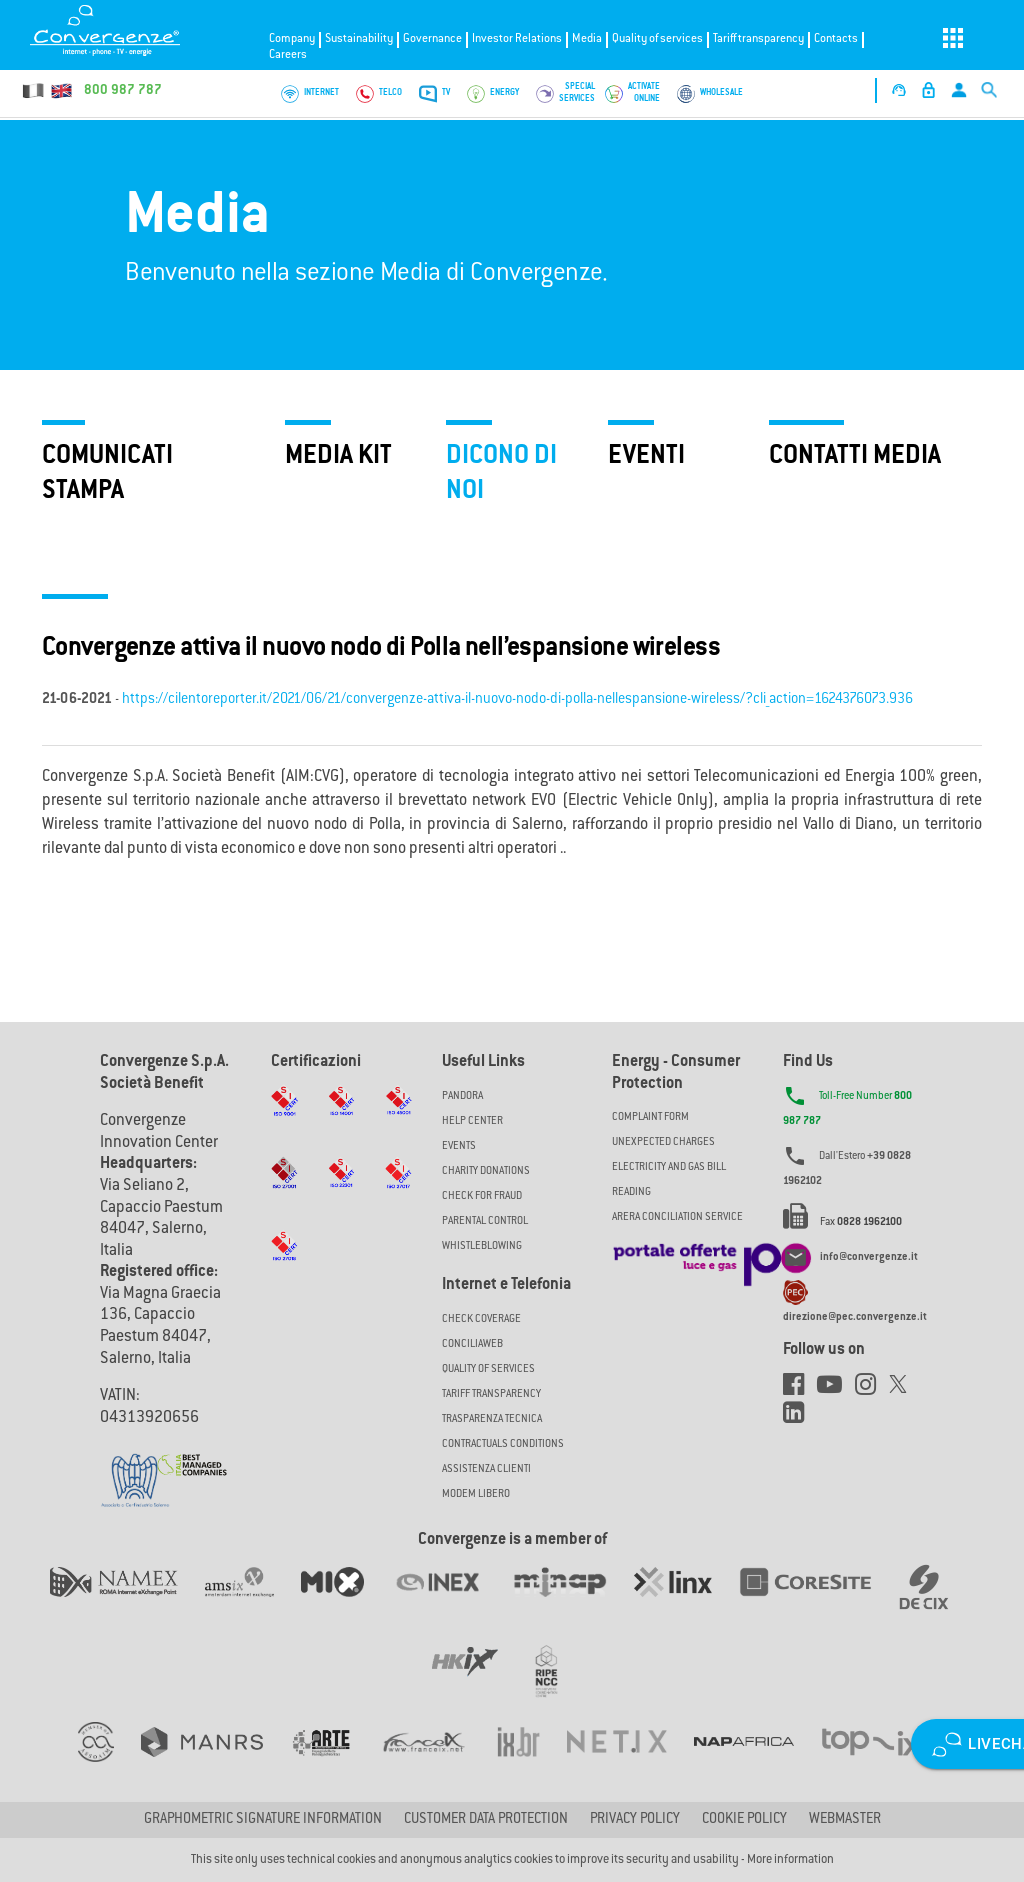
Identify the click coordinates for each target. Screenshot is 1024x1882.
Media (587, 39)
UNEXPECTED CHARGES (663, 1142)
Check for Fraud (482, 1196)
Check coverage (481, 1319)
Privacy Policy (635, 1820)
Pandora (462, 1096)
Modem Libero (476, 1494)
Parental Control (485, 1221)
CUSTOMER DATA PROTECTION (486, 1820)
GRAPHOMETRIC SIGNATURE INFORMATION (263, 1820)
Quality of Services (488, 1369)
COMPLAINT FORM (650, 1117)
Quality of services (657, 39)
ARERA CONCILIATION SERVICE (677, 1217)
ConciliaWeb (472, 1344)
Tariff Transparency (491, 1394)
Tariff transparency (758, 39)
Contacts (836, 39)
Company (292, 39)
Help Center (472, 1121)
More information (790, 1860)
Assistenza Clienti (486, 1469)
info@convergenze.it (869, 1257)
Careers (288, 55)
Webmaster (845, 1820)
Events (459, 1146)
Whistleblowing (482, 1246)
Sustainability (359, 39)
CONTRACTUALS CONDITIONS (503, 1444)
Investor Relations (517, 39)
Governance (432, 39)
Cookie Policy (744, 1820)
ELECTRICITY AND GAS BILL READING (669, 1180)
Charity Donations (486, 1171)
